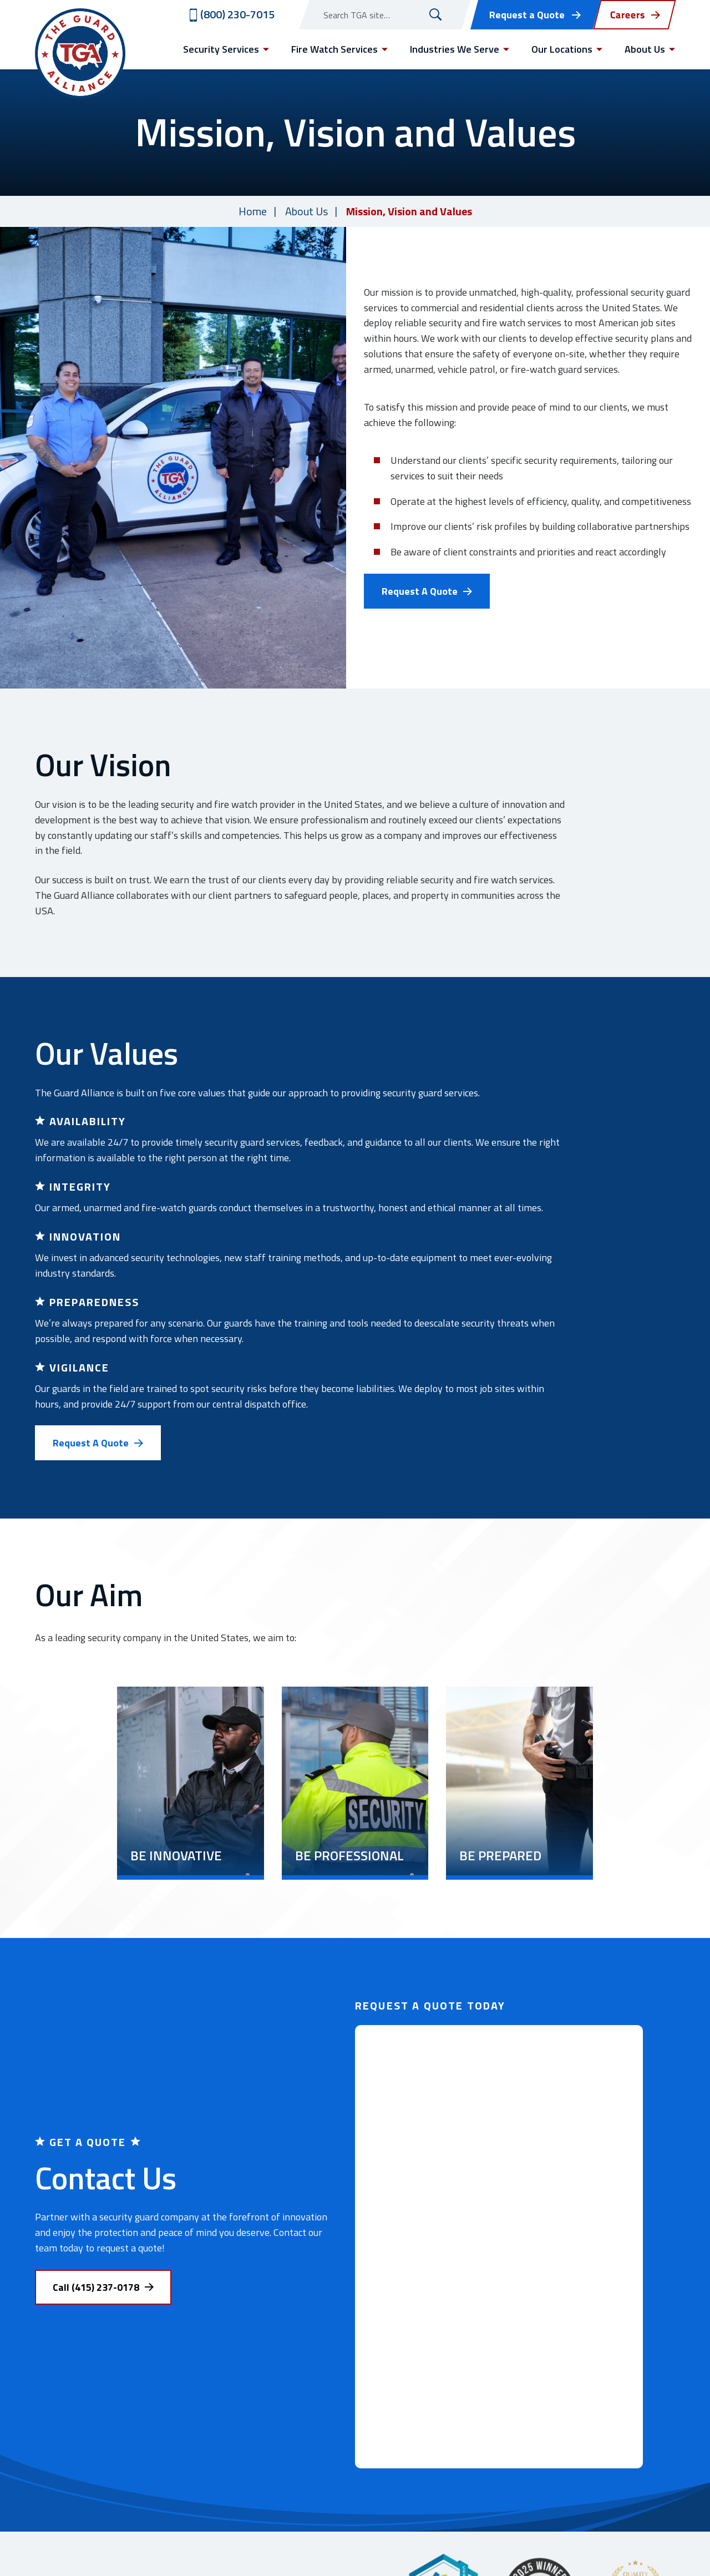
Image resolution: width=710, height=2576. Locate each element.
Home (253, 211)
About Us (306, 211)
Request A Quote (420, 591)
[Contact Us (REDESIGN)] (499, 2246)
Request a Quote (527, 14)
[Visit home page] (80, 53)
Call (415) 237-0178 (96, 2287)
